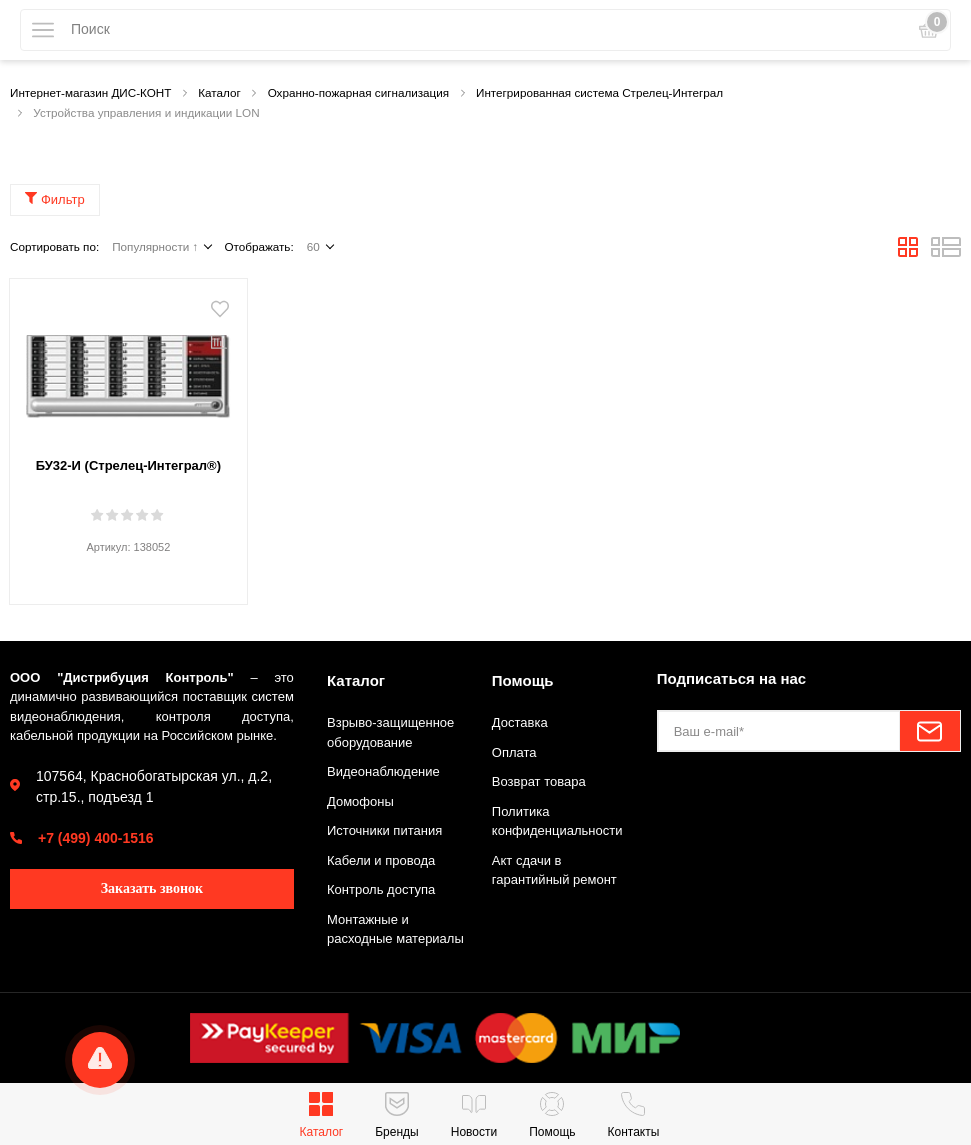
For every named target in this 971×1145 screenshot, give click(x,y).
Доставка (520, 722)
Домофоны (360, 801)
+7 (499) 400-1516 (96, 838)
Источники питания (384, 830)
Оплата (514, 752)
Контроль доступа (381, 889)
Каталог (356, 680)
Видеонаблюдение (383, 771)
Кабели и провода (381, 860)
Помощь (523, 680)
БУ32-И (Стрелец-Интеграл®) (128, 465)
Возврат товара (539, 781)
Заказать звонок (152, 888)
